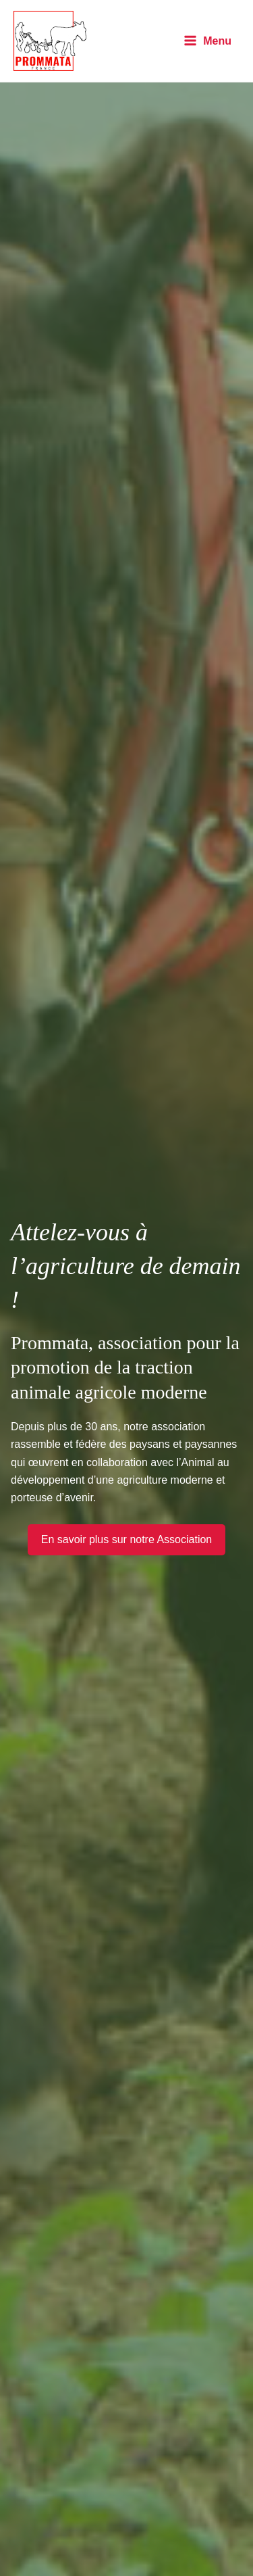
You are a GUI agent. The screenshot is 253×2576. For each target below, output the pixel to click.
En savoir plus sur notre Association (126, 1539)
